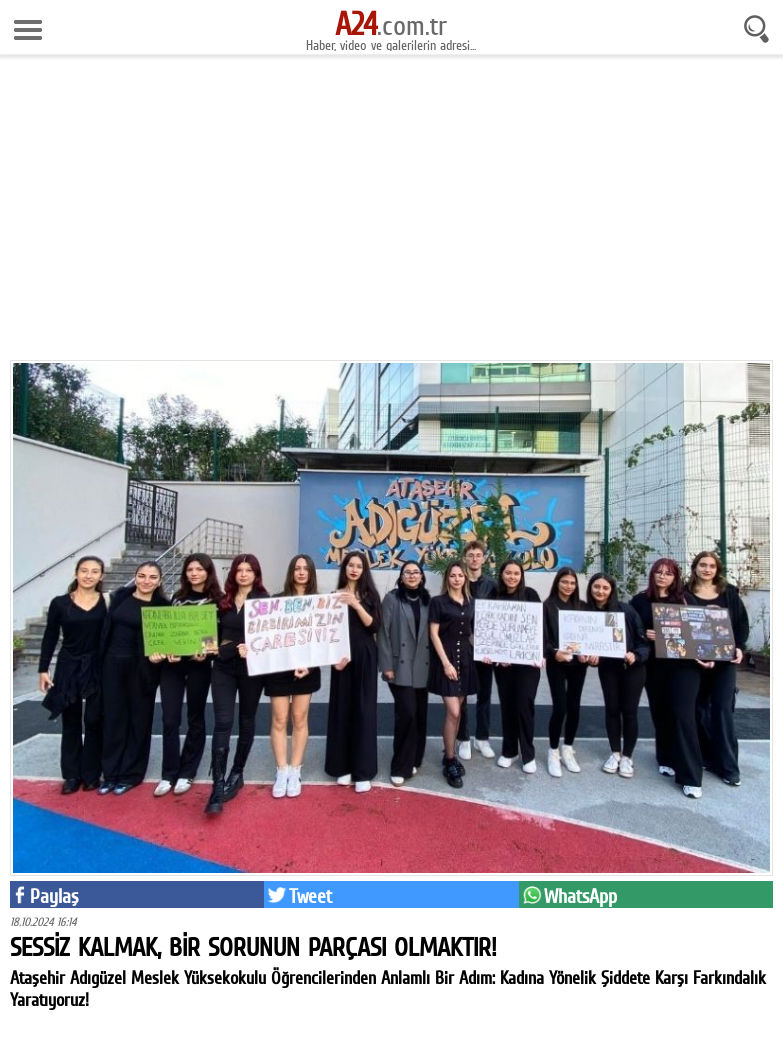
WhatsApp (580, 896)
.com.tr (391, 25)
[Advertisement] (391, 210)
